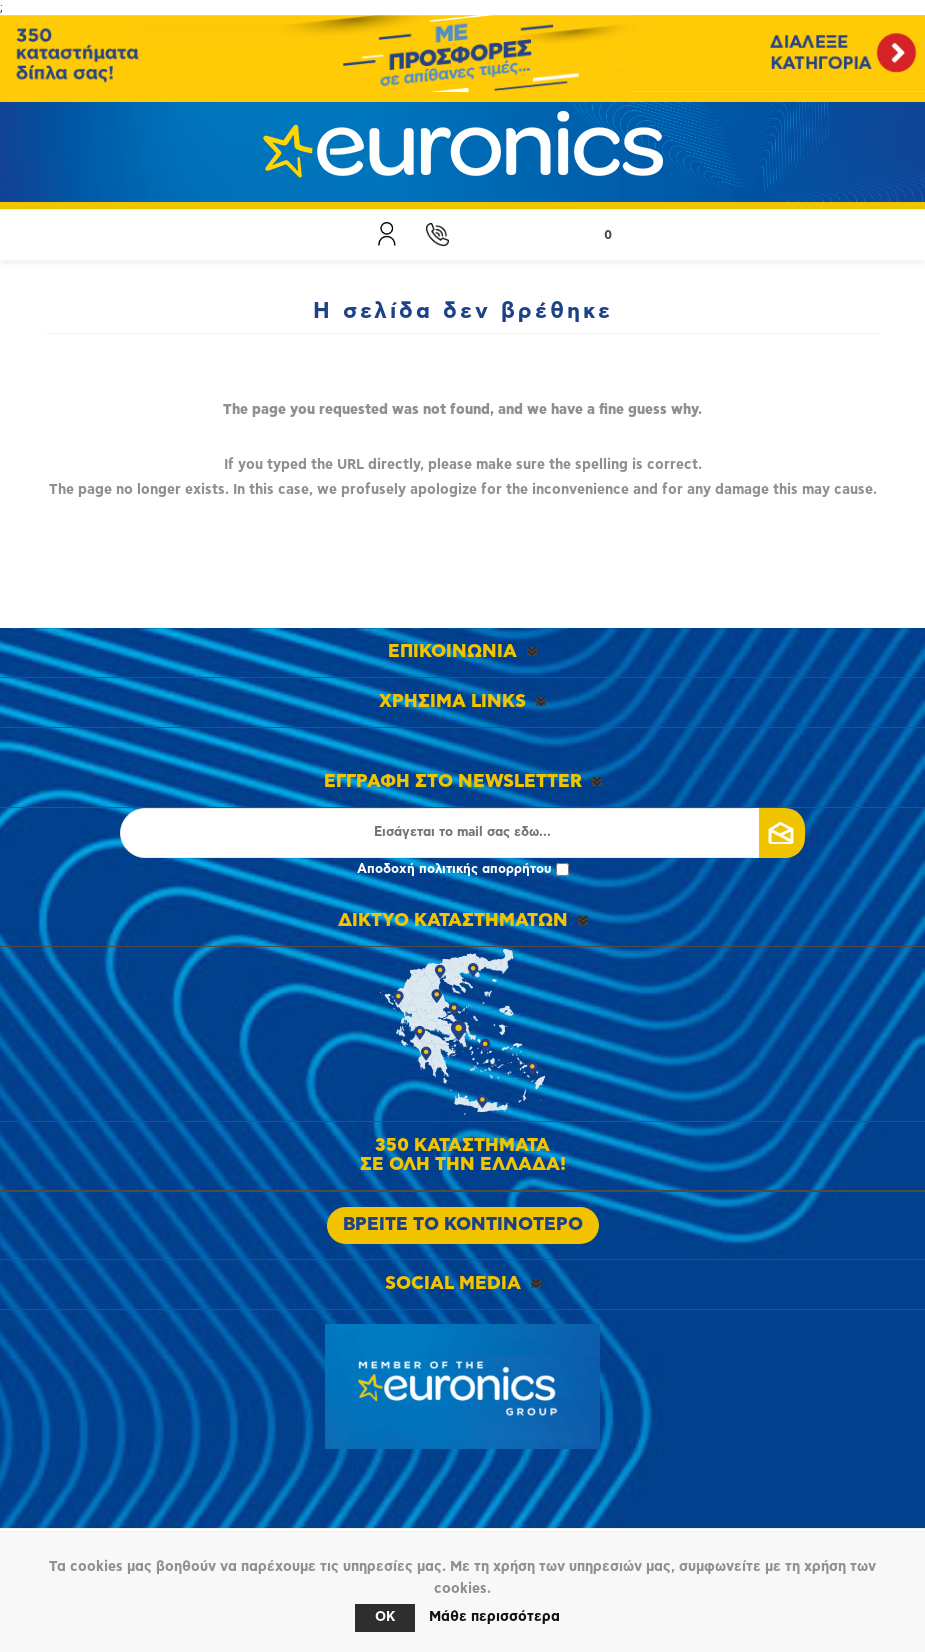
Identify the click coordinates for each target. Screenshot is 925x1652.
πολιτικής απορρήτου (485, 869)
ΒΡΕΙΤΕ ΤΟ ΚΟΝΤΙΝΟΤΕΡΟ (463, 1225)
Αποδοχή (463, 869)
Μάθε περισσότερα (494, 1617)
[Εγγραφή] (462, 833)
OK (385, 1617)
